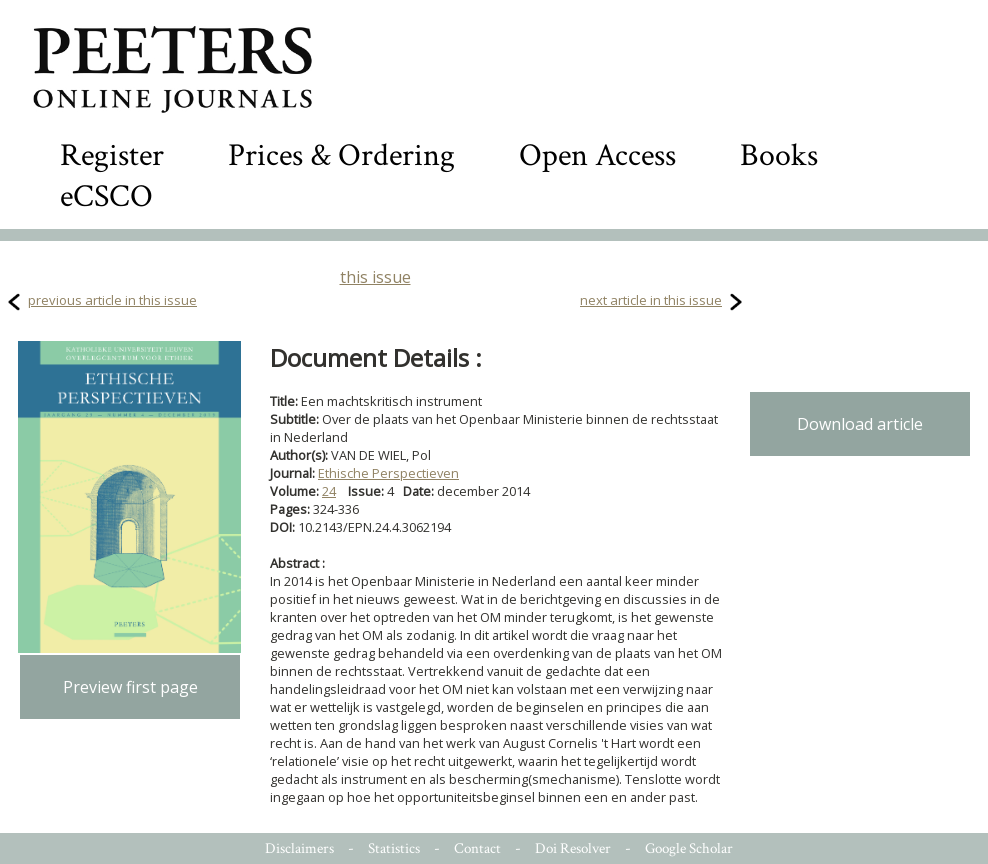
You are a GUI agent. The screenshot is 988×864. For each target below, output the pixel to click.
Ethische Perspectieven (388, 473)
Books (779, 155)
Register (112, 155)
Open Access (597, 155)
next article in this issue (651, 300)
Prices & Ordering (341, 155)
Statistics (394, 848)
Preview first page (130, 687)
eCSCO (106, 196)
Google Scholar (689, 848)
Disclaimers (299, 848)
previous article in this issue (112, 300)
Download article (860, 424)
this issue (375, 277)
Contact (477, 848)
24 (329, 491)
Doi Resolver (573, 848)
